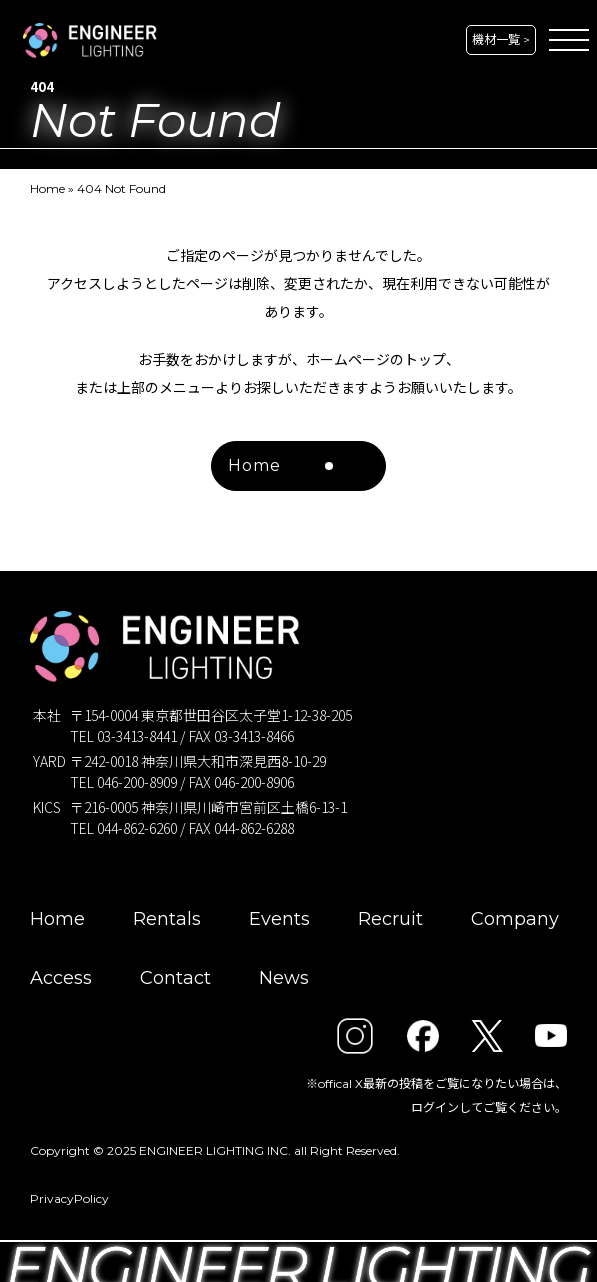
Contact (175, 978)
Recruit (390, 919)
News (284, 978)
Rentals (167, 919)
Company (515, 919)
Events (279, 919)
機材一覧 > (501, 39)
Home (47, 188)
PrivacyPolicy (69, 1198)
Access (61, 978)
